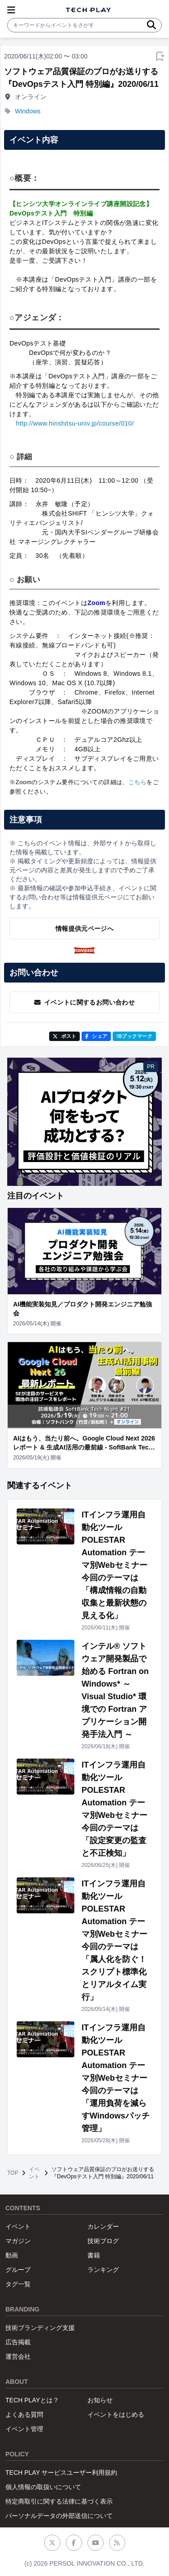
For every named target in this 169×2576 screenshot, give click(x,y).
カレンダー (103, 2226)
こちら (137, 782)
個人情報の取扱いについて (43, 2487)
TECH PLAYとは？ (32, 2400)
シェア (96, 1036)
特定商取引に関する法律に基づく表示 (59, 2501)
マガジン (18, 2240)
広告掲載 (18, 2342)
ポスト (65, 1036)
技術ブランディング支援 (40, 2327)
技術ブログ (103, 2240)
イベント (34, 2173)
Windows (28, 111)
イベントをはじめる (115, 2414)
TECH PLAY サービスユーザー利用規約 (61, 2472)
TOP (12, 2173)
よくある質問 (24, 2414)
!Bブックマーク (134, 1036)
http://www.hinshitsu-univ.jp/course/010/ (75, 423)
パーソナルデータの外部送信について (59, 2515)
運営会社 (18, 2356)
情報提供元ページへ (84, 928)
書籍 (93, 2255)
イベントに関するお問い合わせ (84, 1002)
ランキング (103, 2269)
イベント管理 (24, 2428)
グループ (18, 2269)
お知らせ (100, 2400)
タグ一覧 (18, 2284)
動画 (11, 2255)
